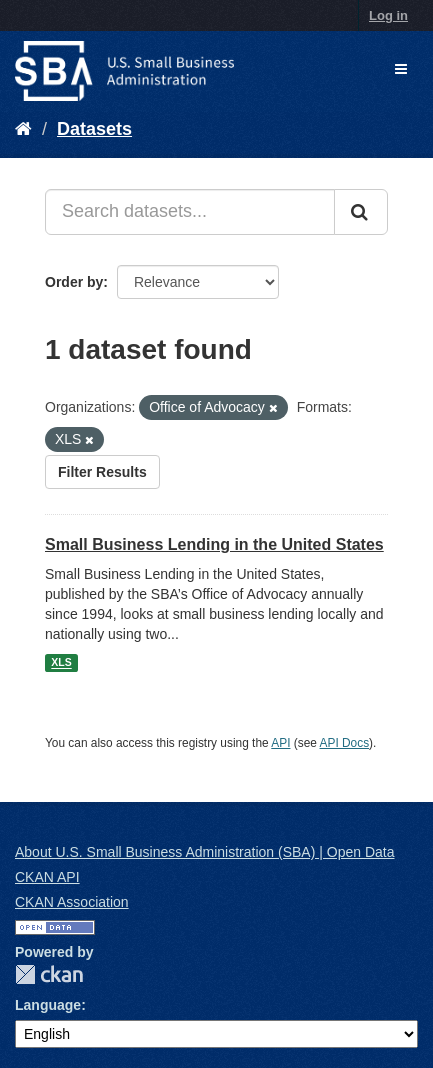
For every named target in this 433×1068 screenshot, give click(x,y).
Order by (74, 282)
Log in (388, 15)
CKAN (49, 974)
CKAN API (47, 877)
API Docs (345, 743)
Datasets (94, 129)
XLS (61, 663)
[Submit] (361, 212)
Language (48, 1005)
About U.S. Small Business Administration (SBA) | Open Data (204, 852)
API (280, 743)
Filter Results (102, 472)
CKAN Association (72, 902)
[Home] (23, 129)
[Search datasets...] (190, 212)
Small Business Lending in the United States (214, 544)
